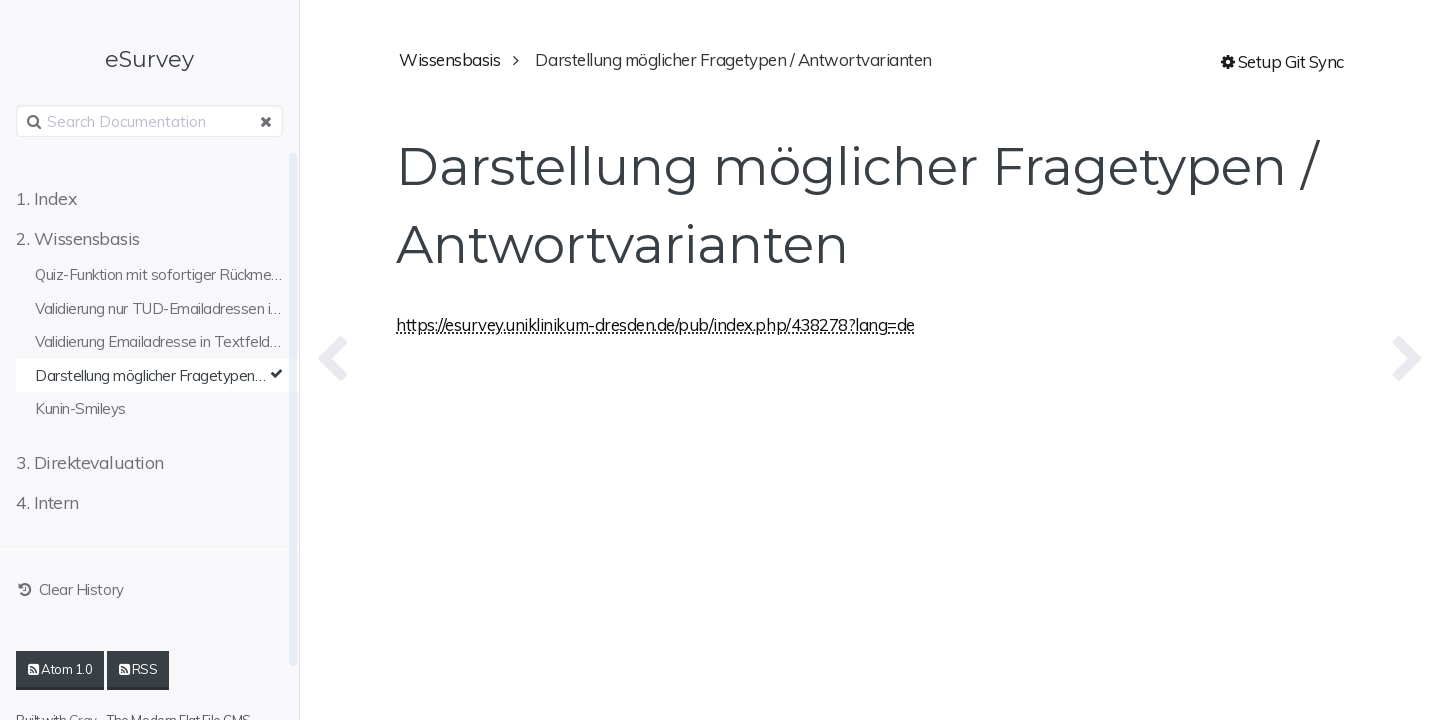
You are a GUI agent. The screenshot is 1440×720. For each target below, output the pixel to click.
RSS (138, 669)
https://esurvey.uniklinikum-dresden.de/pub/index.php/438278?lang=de (655, 324)
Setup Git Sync (1282, 61)
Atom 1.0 (60, 669)
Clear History (70, 589)
